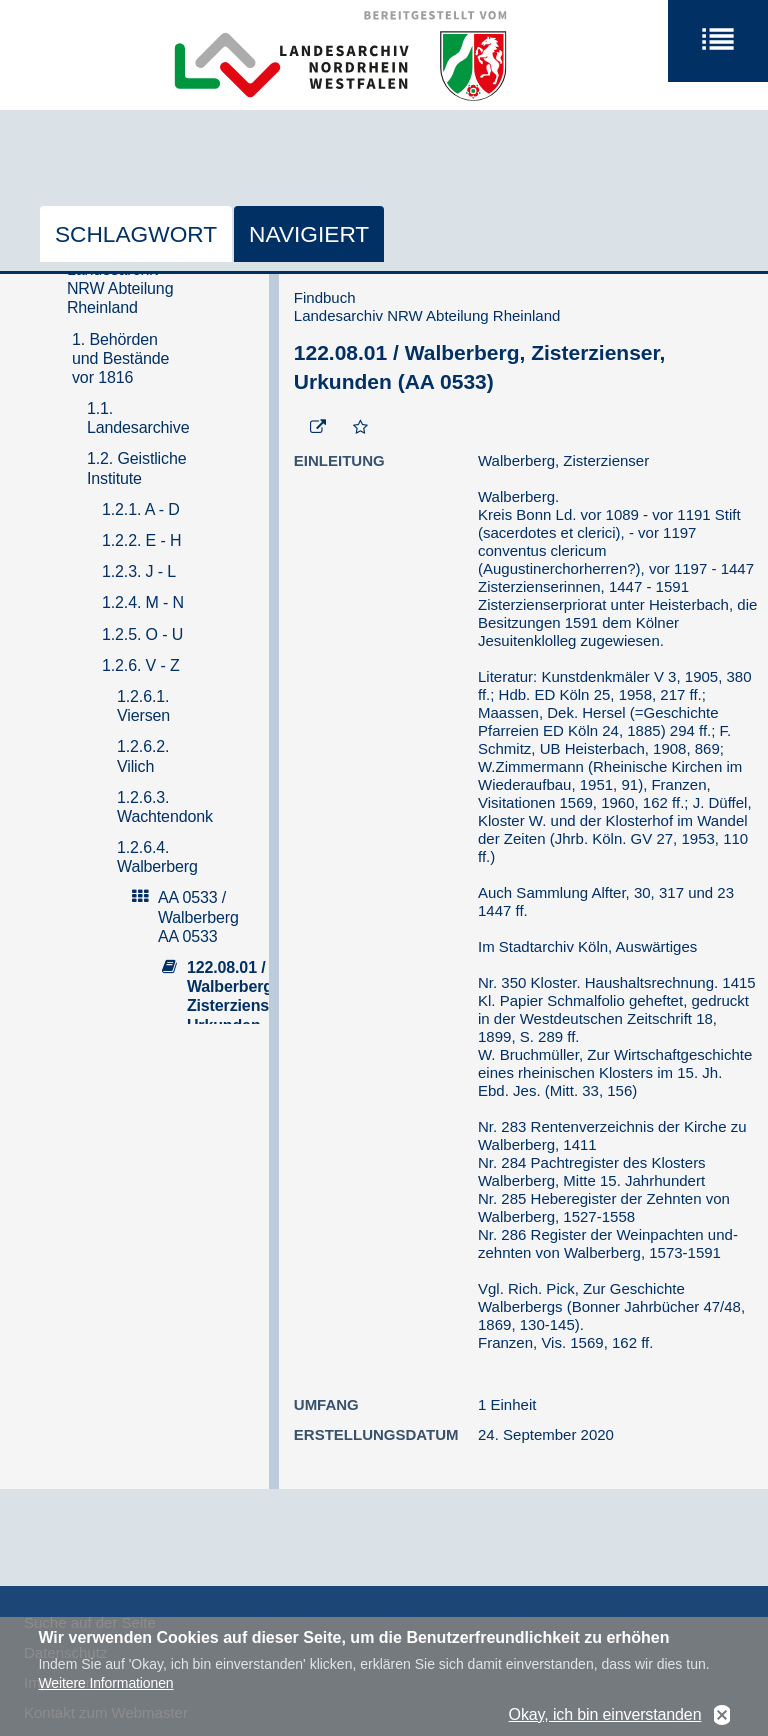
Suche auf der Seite (90, 1622)
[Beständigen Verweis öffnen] (318, 428)
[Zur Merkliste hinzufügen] (360, 428)
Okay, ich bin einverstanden (605, 1722)
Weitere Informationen (105, 1692)
